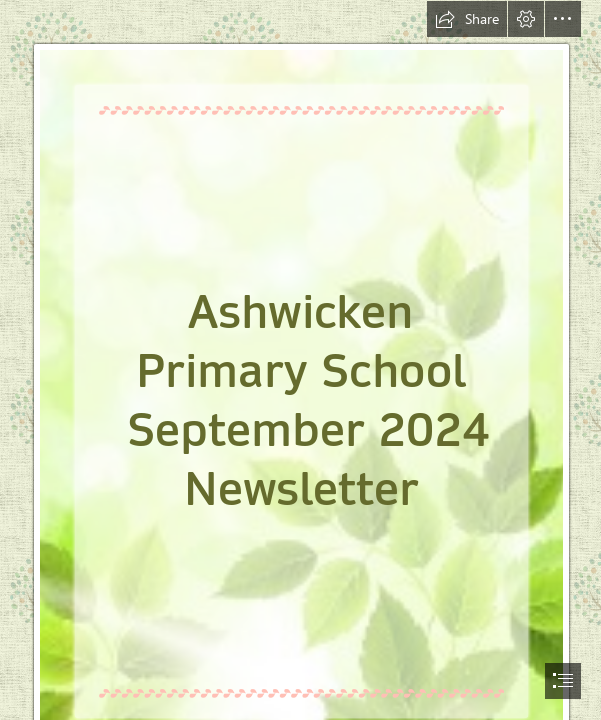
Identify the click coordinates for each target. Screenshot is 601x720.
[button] (467, 19)
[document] (300, 360)
